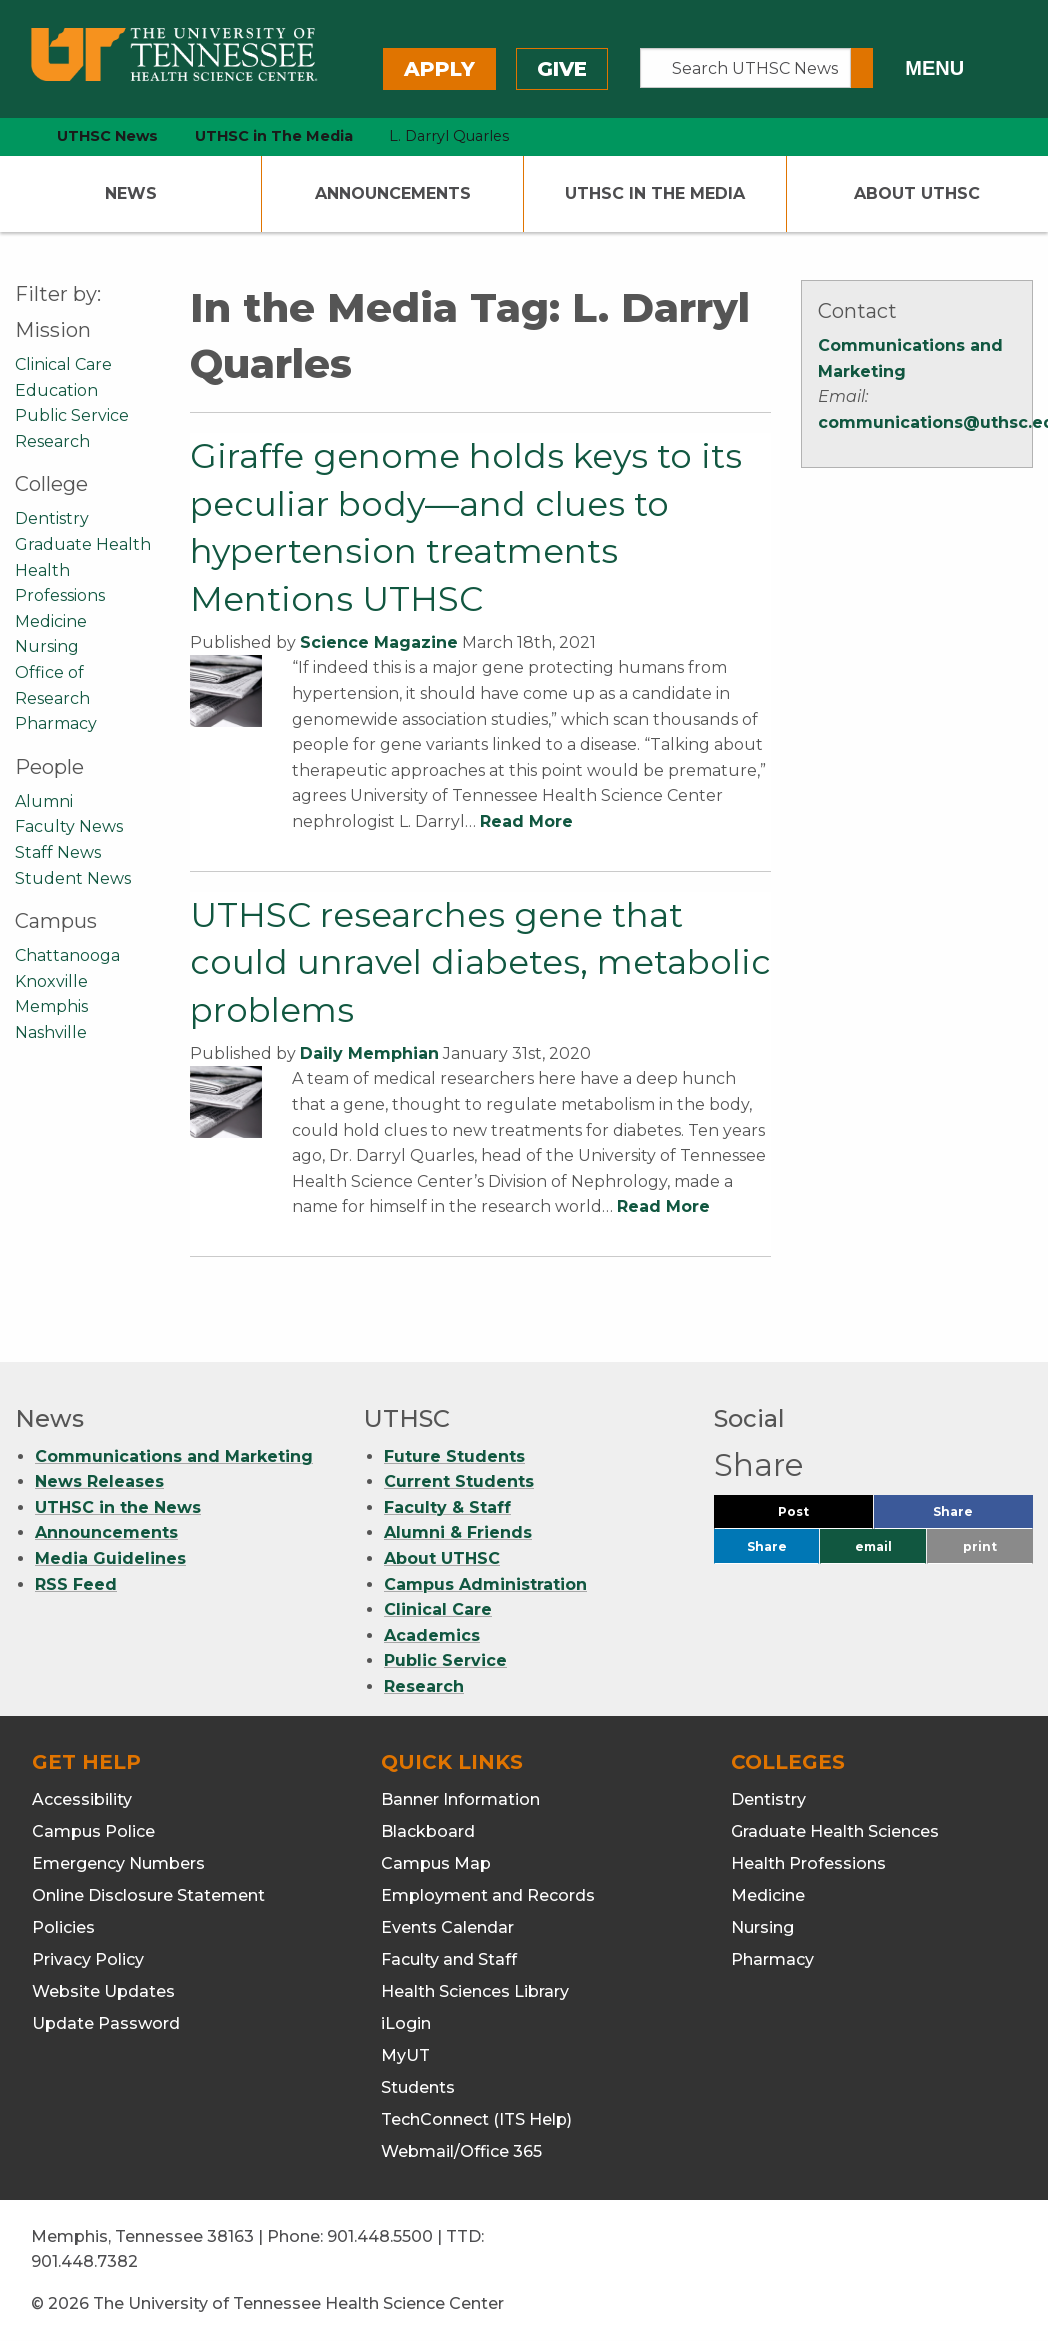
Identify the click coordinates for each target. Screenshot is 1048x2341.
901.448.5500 (380, 2236)
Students (418, 2087)
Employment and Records (488, 1895)
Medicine (51, 621)
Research (52, 441)
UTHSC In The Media (655, 193)
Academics (432, 1635)
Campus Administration (485, 1584)
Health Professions (808, 1863)
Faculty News (69, 826)
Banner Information (460, 1799)
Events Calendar (447, 1927)
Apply (439, 69)
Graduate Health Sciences (835, 1831)
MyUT (405, 2055)
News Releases (99, 1481)
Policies (63, 1927)
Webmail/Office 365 (461, 2151)
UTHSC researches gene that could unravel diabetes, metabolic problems (480, 962)
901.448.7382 (84, 2261)
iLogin (406, 2023)
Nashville (51, 1032)
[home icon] (10, 136)
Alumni (44, 801)
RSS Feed (76, 1584)
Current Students (459, 1481)
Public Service (72, 415)
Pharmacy (56, 723)
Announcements (393, 193)
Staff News (58, 852)
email (873, 1546)
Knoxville (51, 981)
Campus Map (436, 1863)
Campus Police (93, 1831)
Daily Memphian (369, 1053)
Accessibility (82, 1799)
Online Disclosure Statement (148, 1895)
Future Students (454, 1456)
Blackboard (428, 1831)
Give (562, 69)
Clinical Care (63, 364)
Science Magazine (379, 642)
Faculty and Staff (449, 1959)
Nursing (47, 646)
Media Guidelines (110, 1558)
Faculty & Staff (447, 1507)
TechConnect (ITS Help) (476, 2119)
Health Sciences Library (475, 1991)
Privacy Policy (88, 1959)
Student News (73, 878)
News (131, 193)
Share (983, 1516)
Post (817, 1516)
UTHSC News (107, 136)
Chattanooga (67, 955)
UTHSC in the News (118, 1507)
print (980, 1546)
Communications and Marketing (174, 1456)
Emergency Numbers (118, 1863)
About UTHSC (917, 193)
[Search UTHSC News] (745, 68)
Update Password (106, 2023)
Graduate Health (83, 544)
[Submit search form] (862, 68)
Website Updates (103, 1991)
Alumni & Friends (458, 1532)
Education (56, 390)
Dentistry (52, 518)
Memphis (51, 1006)
